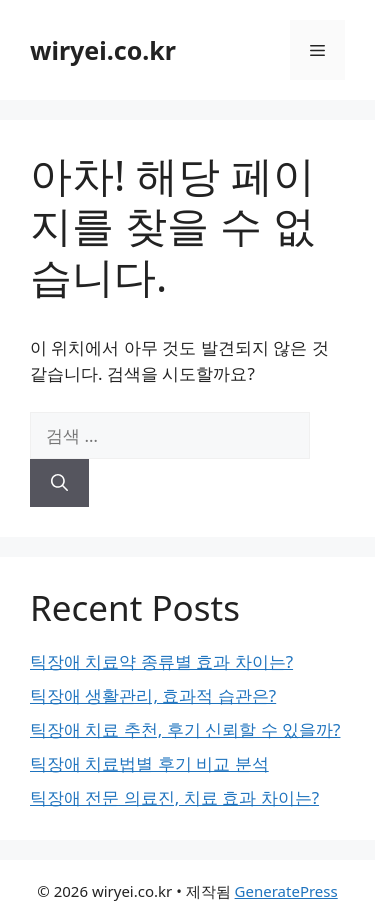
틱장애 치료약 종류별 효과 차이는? (161, 661)
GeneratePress (286, 891)
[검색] (59, 483)
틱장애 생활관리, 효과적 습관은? (153, 695)
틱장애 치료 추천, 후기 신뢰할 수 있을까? (185, 729)
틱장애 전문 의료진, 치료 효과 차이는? (174, 797)
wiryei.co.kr (103, 50)
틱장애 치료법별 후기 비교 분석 (149, 763)
